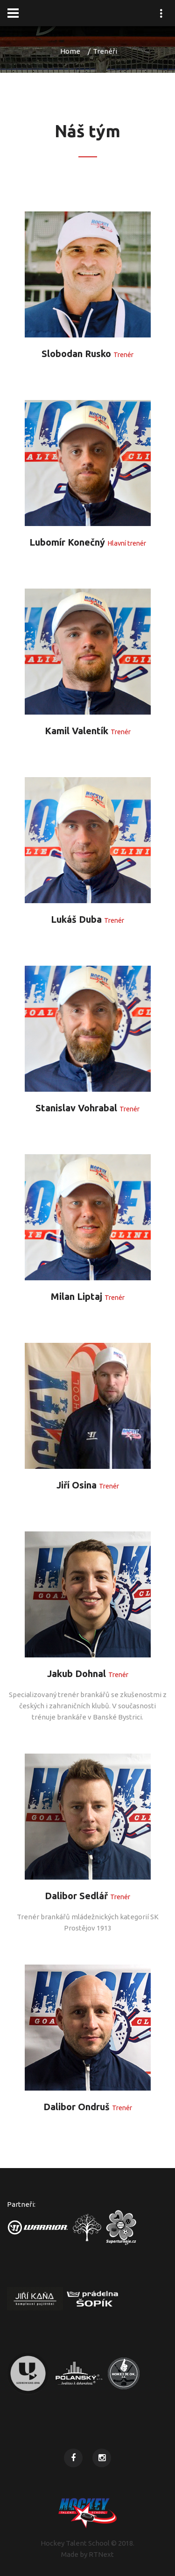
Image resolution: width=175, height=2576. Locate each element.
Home (70, 51)
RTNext (101, 2554)
